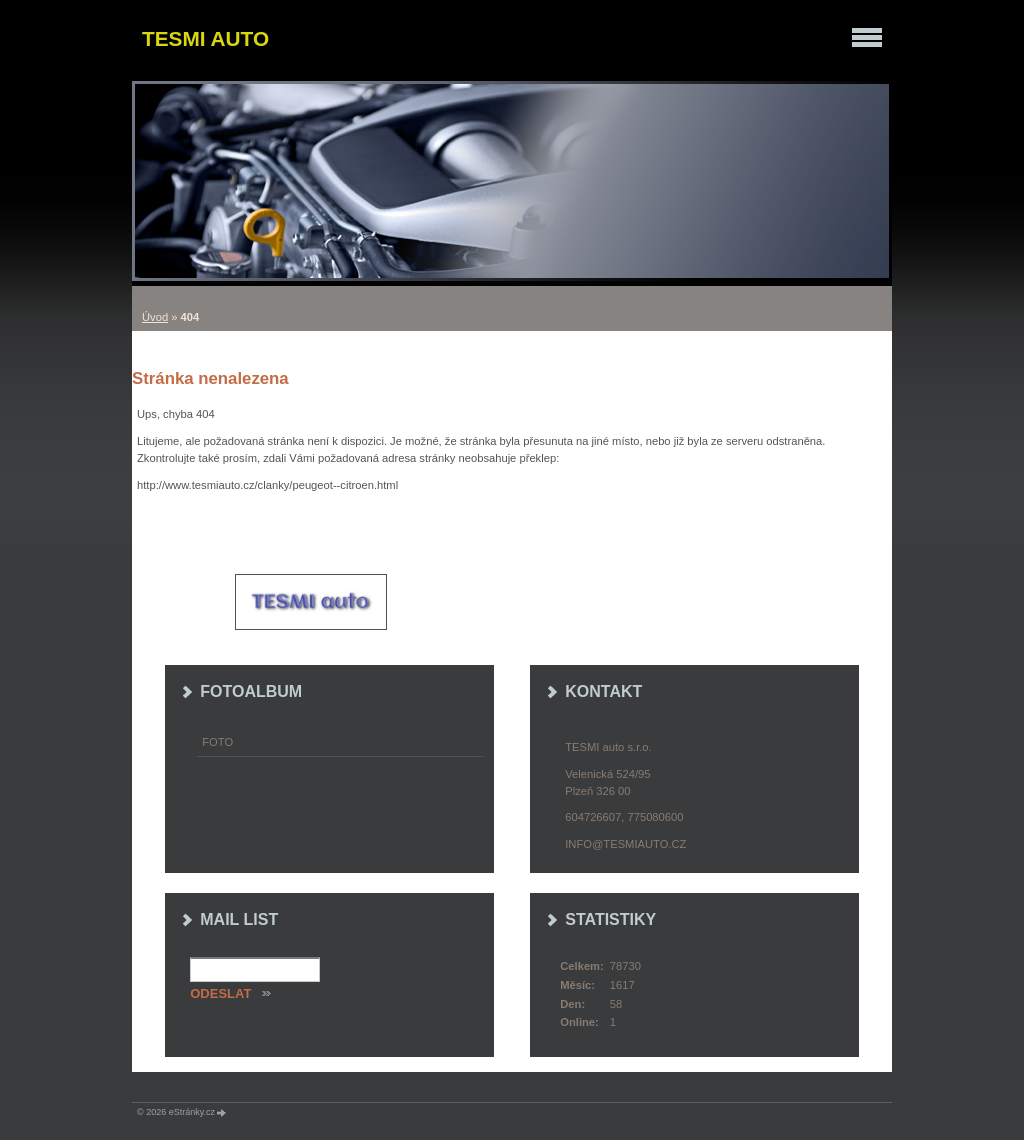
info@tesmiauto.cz (625, 844)
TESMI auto (205, 38)
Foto (217, 742)
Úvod (155, 317)
